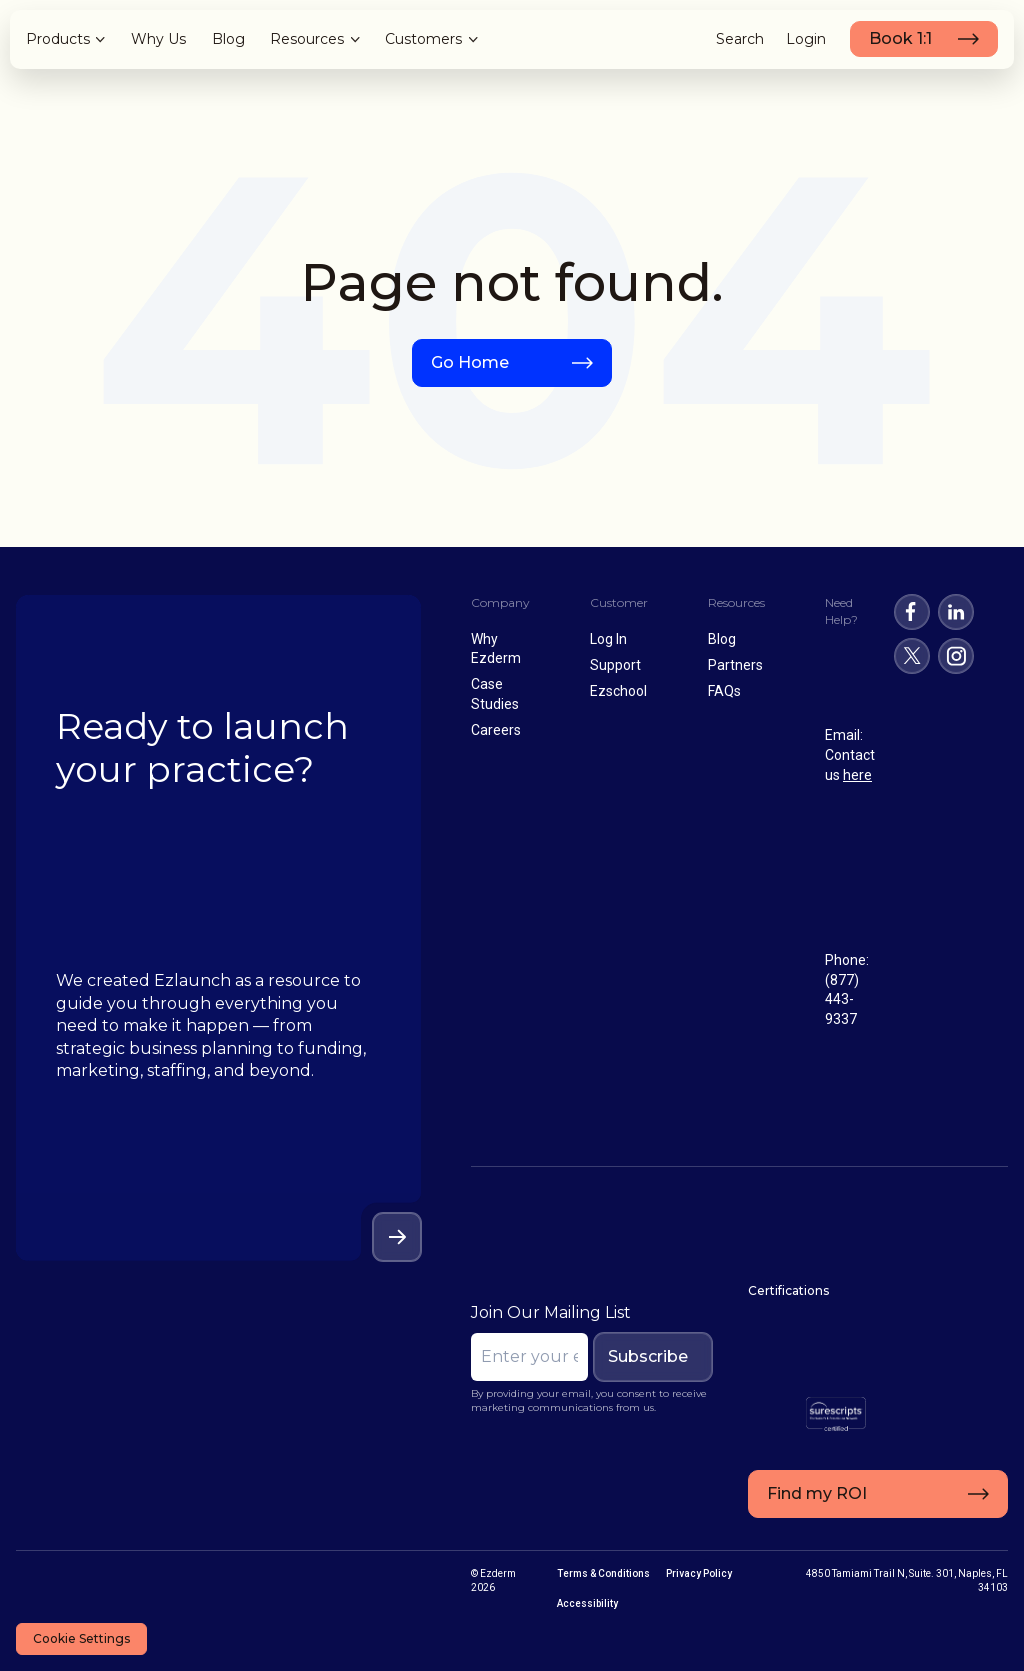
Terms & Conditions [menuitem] (603, 1573)
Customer (619, 602)
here (857, 775)
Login (806, 39)
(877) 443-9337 (842, 999)
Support (615, 665)
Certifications (784, 1290)
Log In (608, 639)
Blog (228, 39)
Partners (735, 665)
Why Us (158, 39)
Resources (307, 39)
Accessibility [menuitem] (587, 1603)
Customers (423, 39)
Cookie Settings (81, 1638)
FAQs (724, 691)
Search (740, 39)
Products (58, 39)
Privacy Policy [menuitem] (699, 1573)
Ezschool (618, 691)
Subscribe (644, 1356)
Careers (496, 730)
